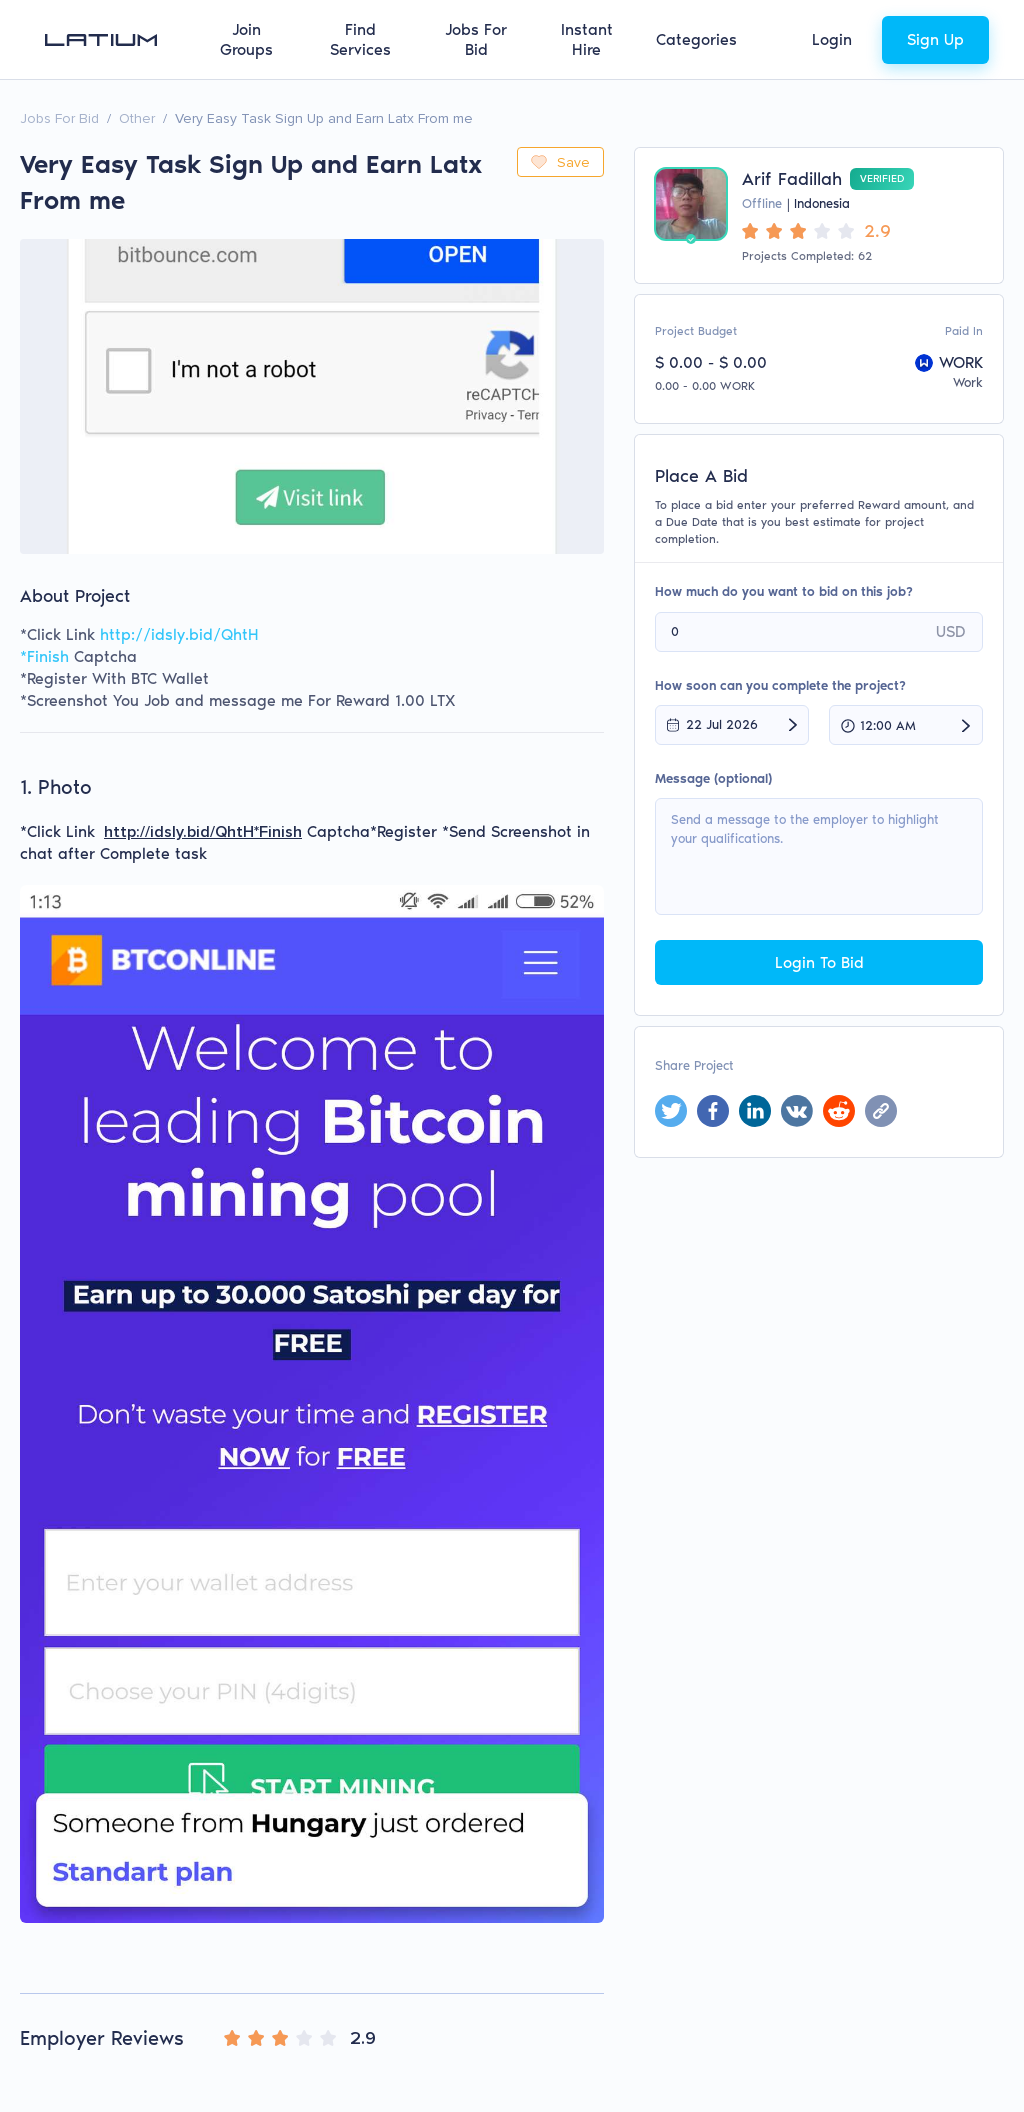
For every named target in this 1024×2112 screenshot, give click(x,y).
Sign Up (935, 39)
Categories (696, 39)
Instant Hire (587, 39)
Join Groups (246, 39)
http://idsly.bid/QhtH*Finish (203, 832)
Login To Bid (819, 962)
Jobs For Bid (476, 39)
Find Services (360, 39)
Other (137, 118)
